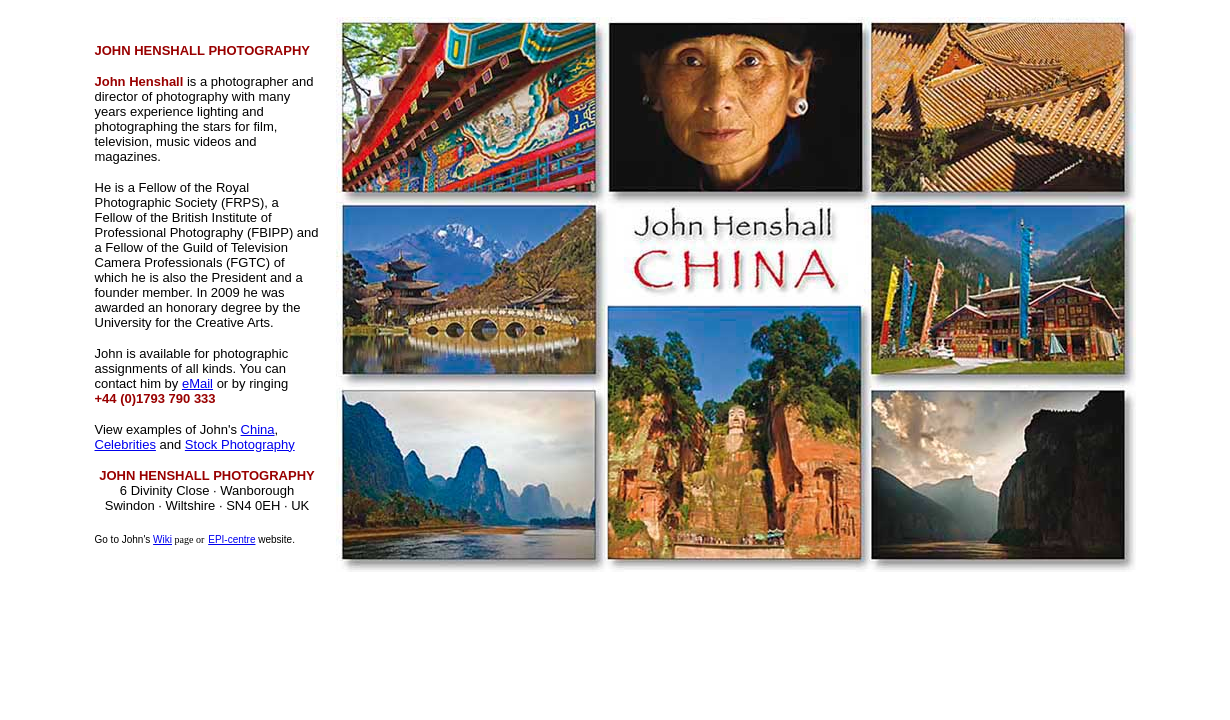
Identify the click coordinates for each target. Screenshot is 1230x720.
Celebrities (125, 444)
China (258, 429)
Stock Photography (240, 444)
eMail (197, 383)
